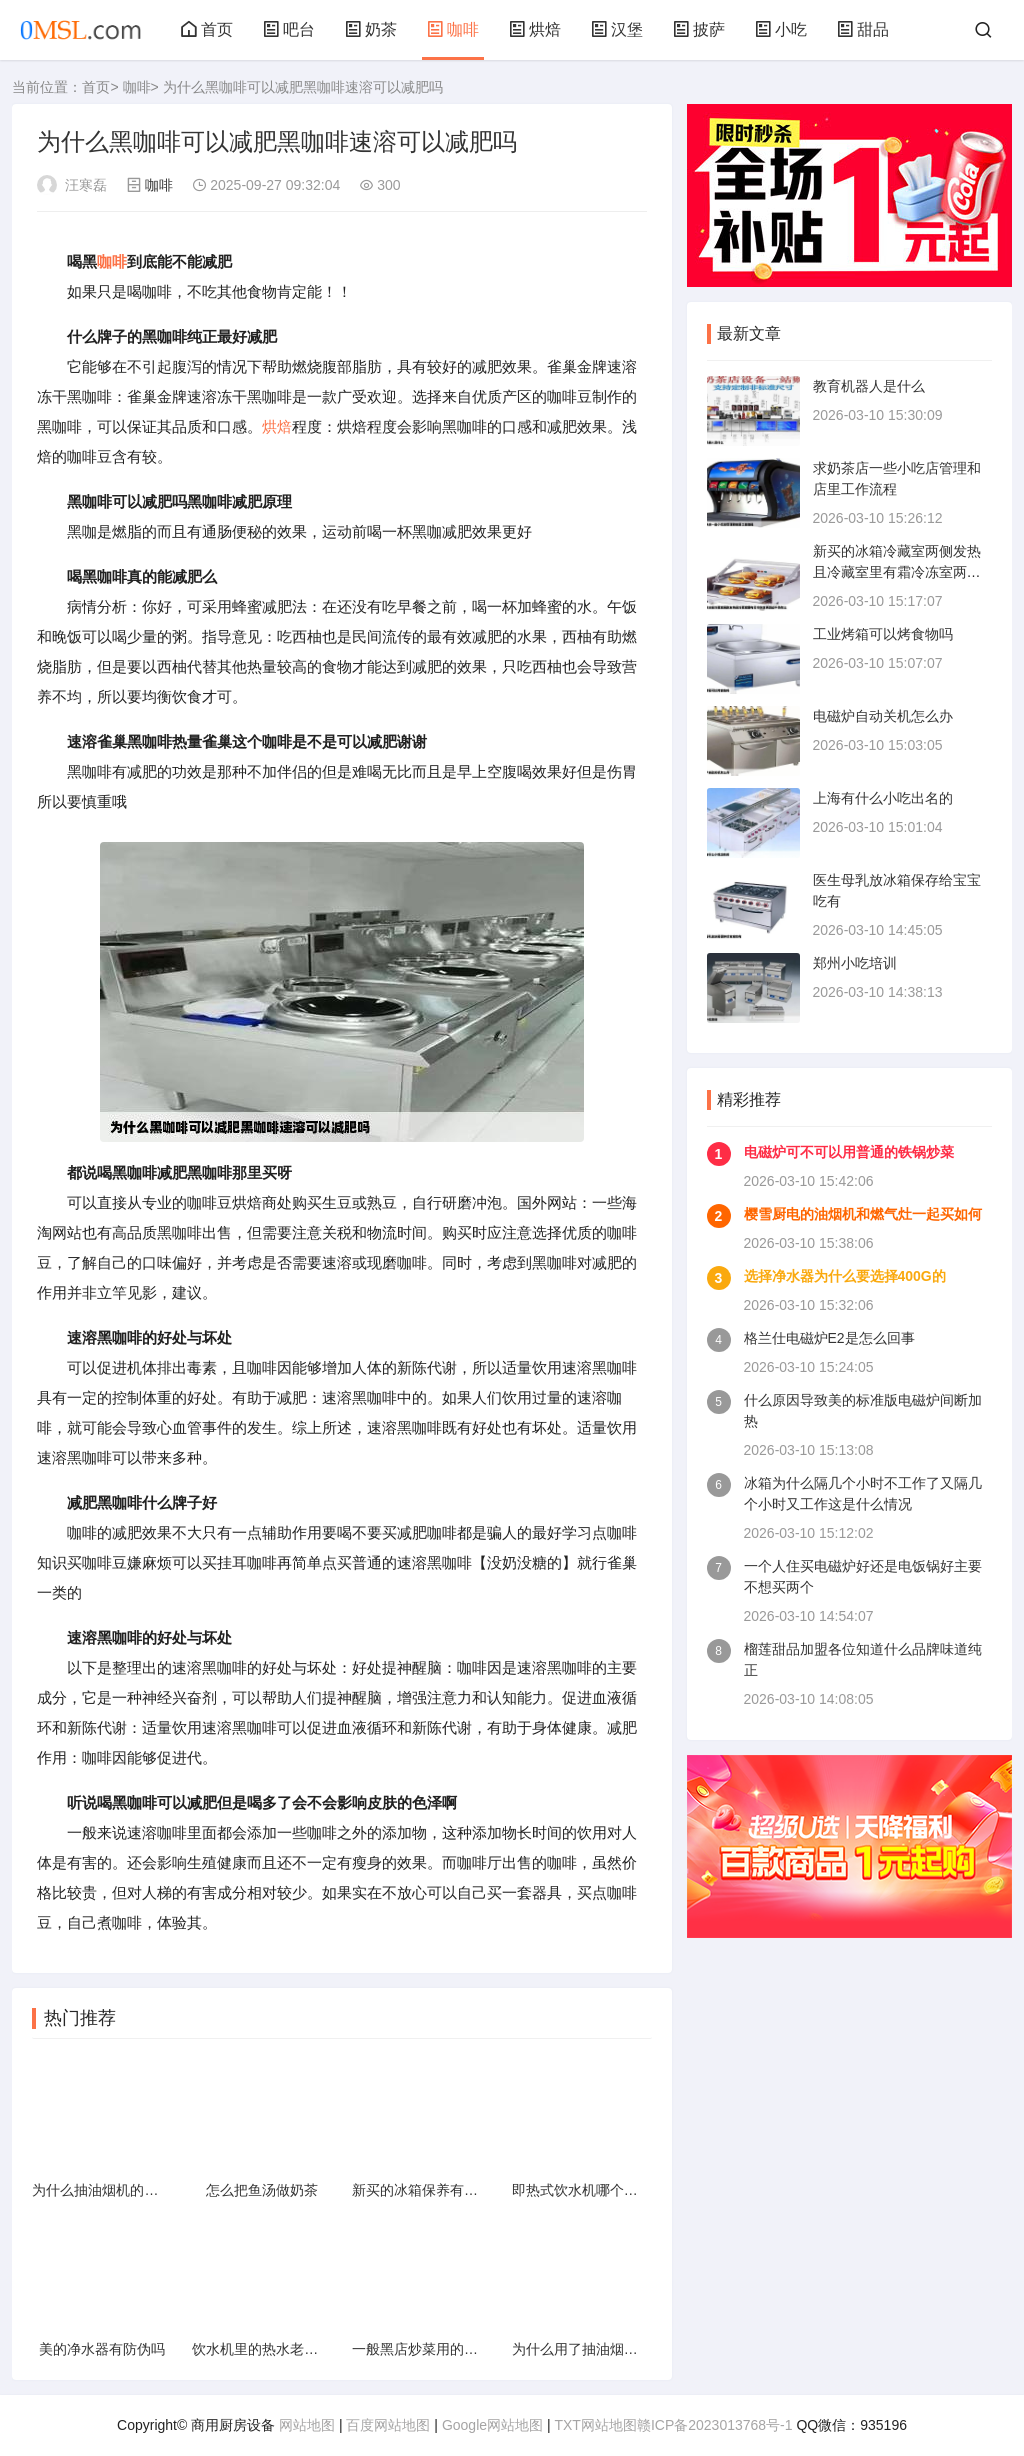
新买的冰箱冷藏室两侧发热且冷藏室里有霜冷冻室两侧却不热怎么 (897, 572)
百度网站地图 (388, 2425)
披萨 (699, 29)
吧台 (289, 29)
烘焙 (535, 29)
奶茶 (371, 29)
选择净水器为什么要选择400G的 (845, 1276)
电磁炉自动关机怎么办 (883, 716)
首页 (207, 29)
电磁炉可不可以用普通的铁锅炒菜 (849, 1152)
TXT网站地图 (595, 2425)
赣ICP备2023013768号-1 (715, 2425)
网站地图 (307, 2425)
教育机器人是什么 (869, 386)
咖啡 (453, 29)
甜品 (863, 29)
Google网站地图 (492, 2425)
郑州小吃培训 (855, 963)
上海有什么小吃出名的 (883, 798)
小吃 (781, 29)
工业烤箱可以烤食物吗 (883, 634)
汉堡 (617, 29)
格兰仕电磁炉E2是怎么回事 (829, 1338)
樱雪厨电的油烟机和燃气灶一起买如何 (863, 1214)
